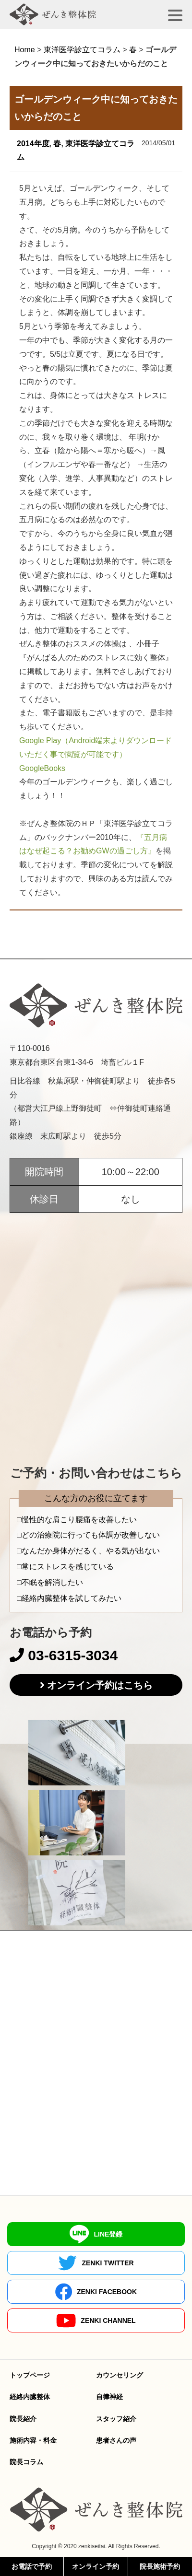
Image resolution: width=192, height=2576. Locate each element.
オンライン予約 (95, 2566)
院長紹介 (23, 2419)
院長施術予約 (160, 2566)
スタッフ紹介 (116, 2419)
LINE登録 (96, 2234)
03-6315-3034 (64, 1655)
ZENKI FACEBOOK (96, 2291)
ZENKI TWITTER (95, 2263)
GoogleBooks (42, 768)
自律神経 (109, 2397)
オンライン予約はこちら (100, 1685)
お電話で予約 (32, 2566)
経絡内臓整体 (30, 2397)
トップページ (30, 2375)
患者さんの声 (116, 2440)
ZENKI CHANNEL (95, 2321)
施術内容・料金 (33, 2440)
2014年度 (33, 144)
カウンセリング (119, 2375)
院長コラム (26, 2462)
